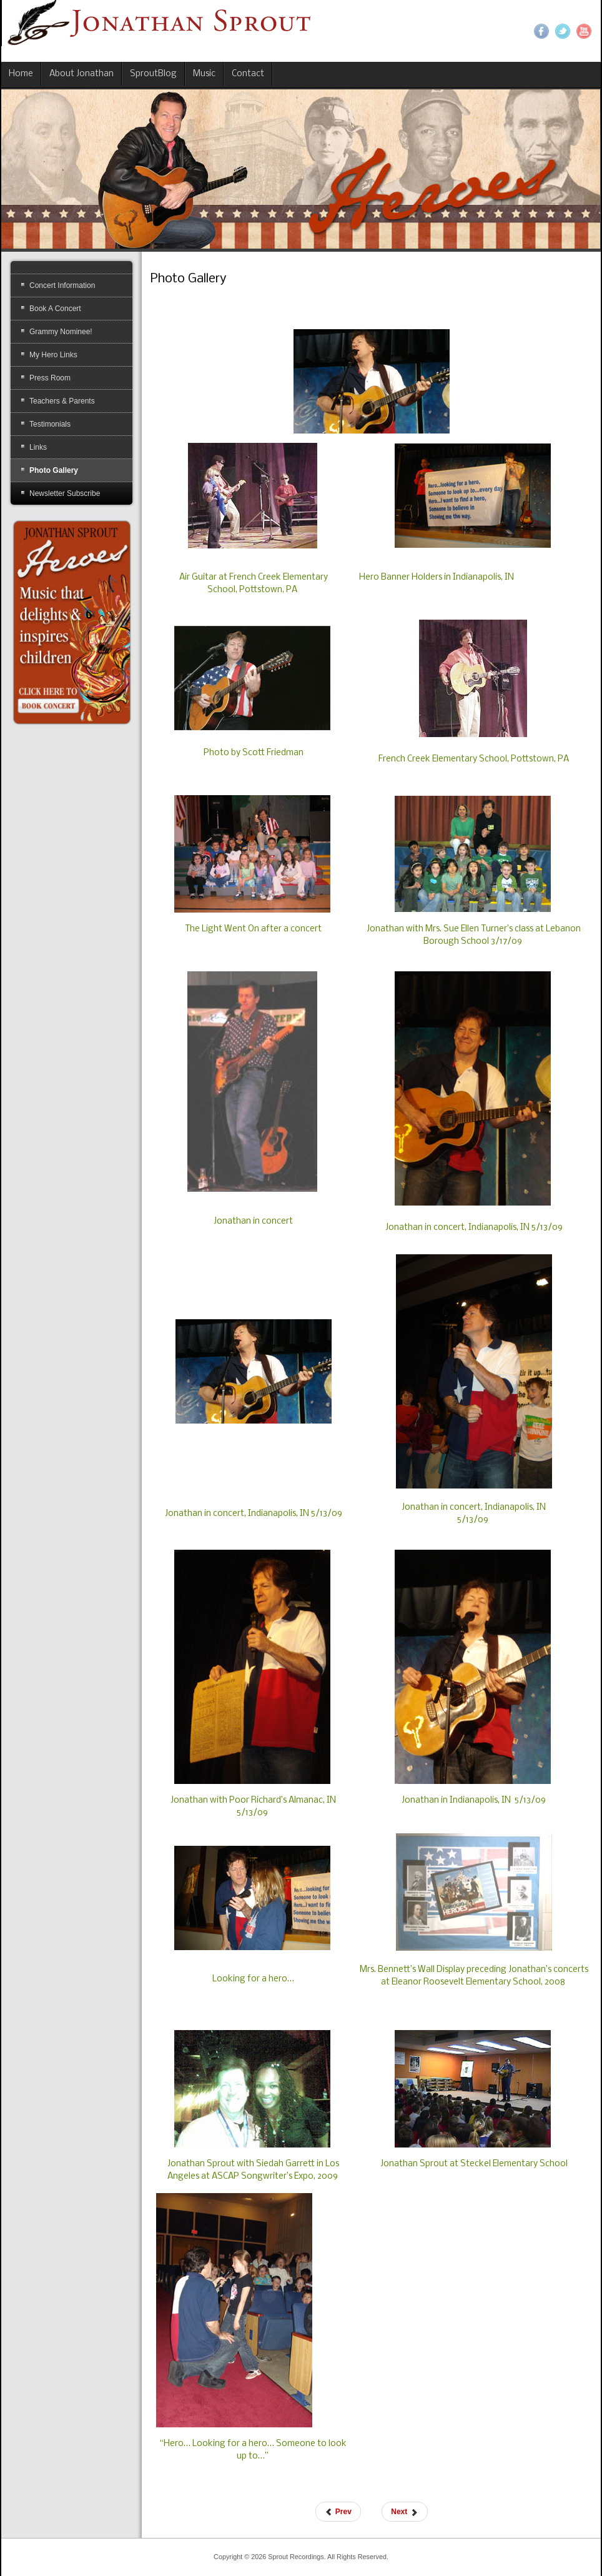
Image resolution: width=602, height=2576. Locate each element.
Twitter (562, 31)
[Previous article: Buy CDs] (338, 2512)
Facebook (541, 31)
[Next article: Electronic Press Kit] (404, 2512)
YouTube (583, 31)
